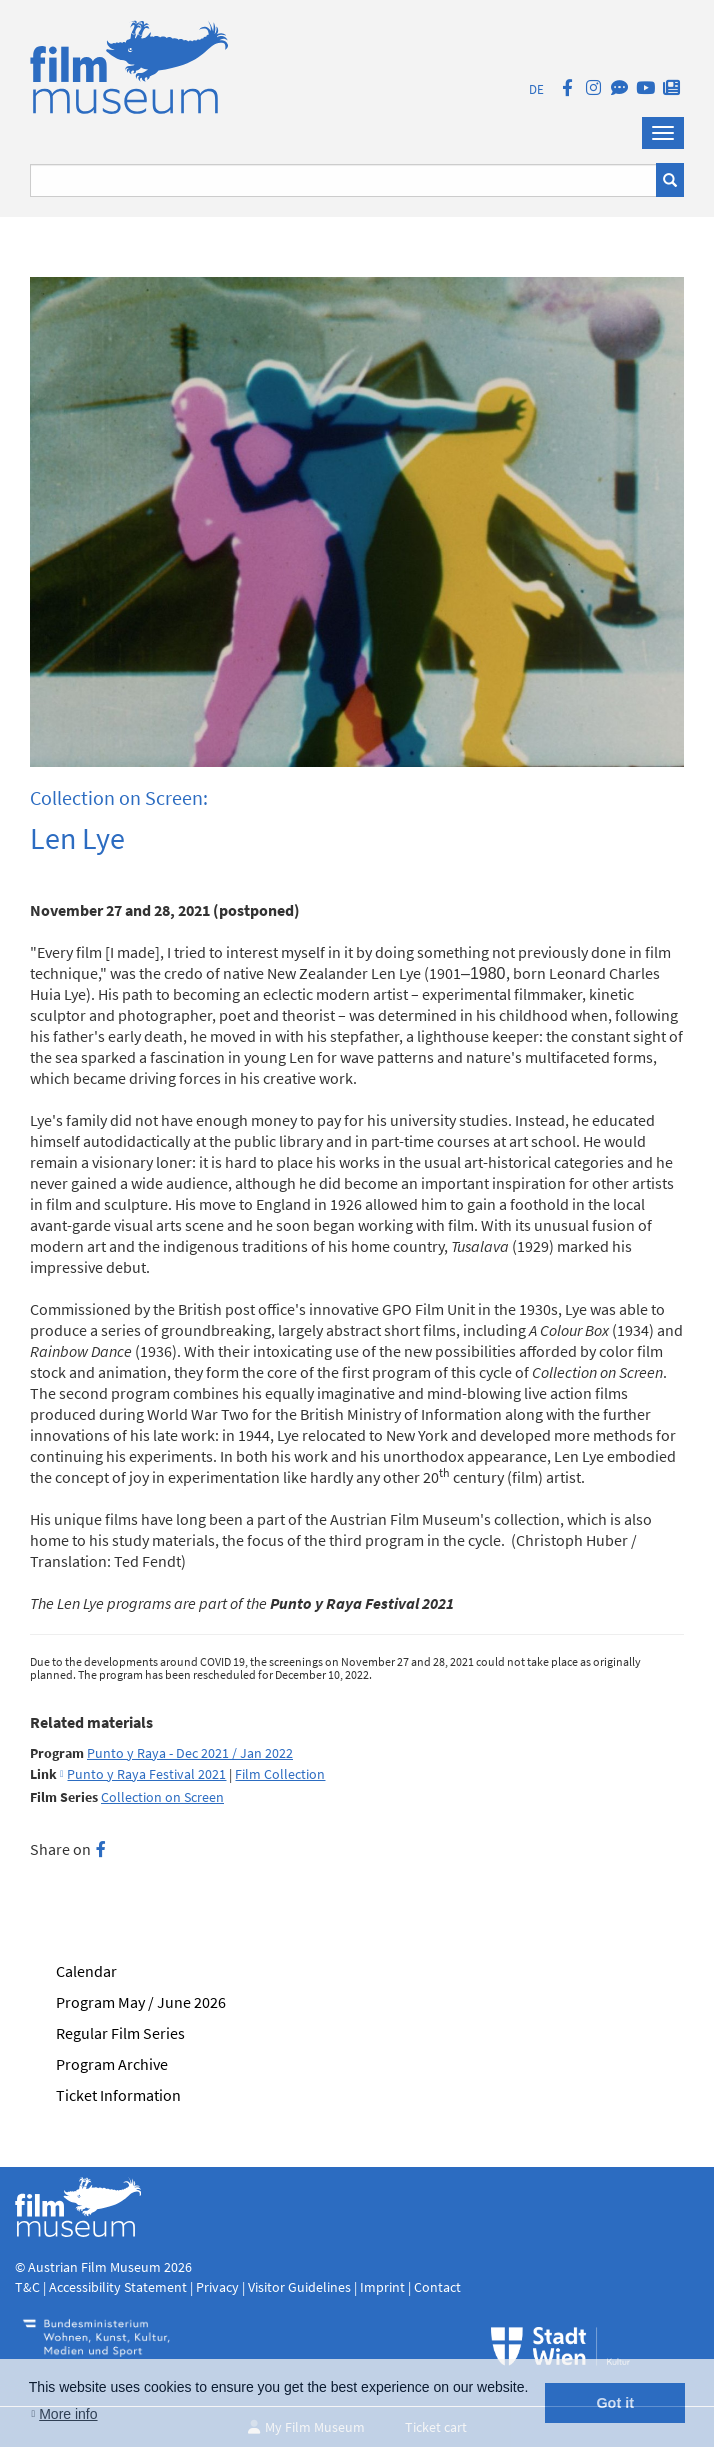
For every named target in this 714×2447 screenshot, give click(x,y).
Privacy (217, 2287)
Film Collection (280, 1774)
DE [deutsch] (536, 89)
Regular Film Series (120, 2033)
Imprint (382, 2287)
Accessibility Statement (119, 2287)
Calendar (86, 1971)
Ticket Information (118, 2095)
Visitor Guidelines (301, 2287)
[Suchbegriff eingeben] (343, 180)
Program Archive (112, 2064)
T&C (27, 2287)
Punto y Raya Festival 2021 (146, 1774)
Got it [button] (615, 2403)
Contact (437, 2287)
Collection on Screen (162, 1797)
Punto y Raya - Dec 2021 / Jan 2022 (190, 1753)
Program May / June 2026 (141, 2002)
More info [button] (68, 2414)
